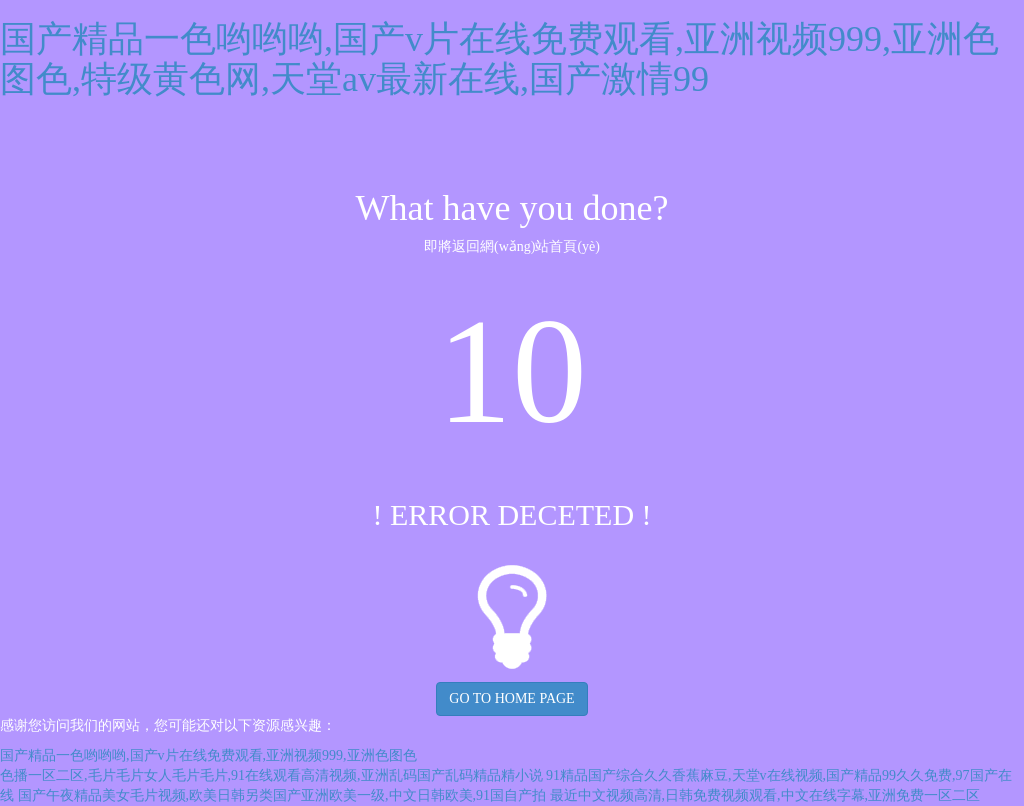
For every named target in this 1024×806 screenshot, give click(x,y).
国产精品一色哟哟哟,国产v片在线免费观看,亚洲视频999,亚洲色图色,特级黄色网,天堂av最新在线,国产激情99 (499, 59)
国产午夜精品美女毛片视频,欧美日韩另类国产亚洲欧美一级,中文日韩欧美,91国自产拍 (282, 795)
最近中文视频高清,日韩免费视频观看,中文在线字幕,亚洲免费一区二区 (765, 795)
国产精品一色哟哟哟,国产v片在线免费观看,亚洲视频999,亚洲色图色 (208, 755)
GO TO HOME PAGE (511, 698)
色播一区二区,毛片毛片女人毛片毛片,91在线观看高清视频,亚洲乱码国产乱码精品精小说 (271, 775)
